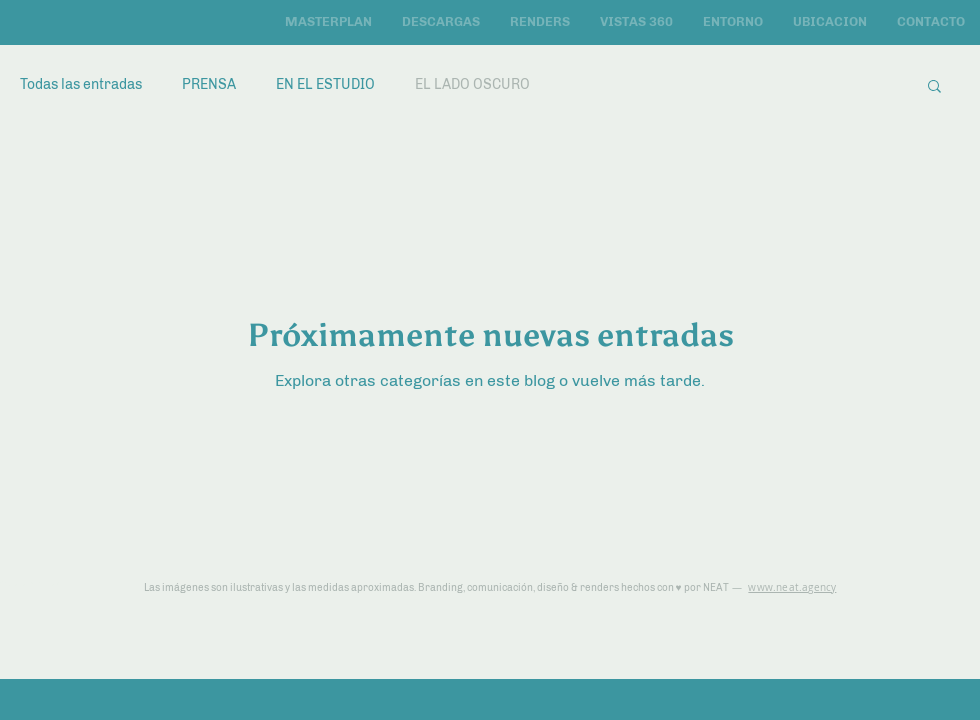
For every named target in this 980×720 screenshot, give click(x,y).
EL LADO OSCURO (472, 84)
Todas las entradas (81, 84)
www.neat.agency (792, 587)
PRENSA (209, 84)
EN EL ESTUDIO (325, 84)
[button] (934, 87)
